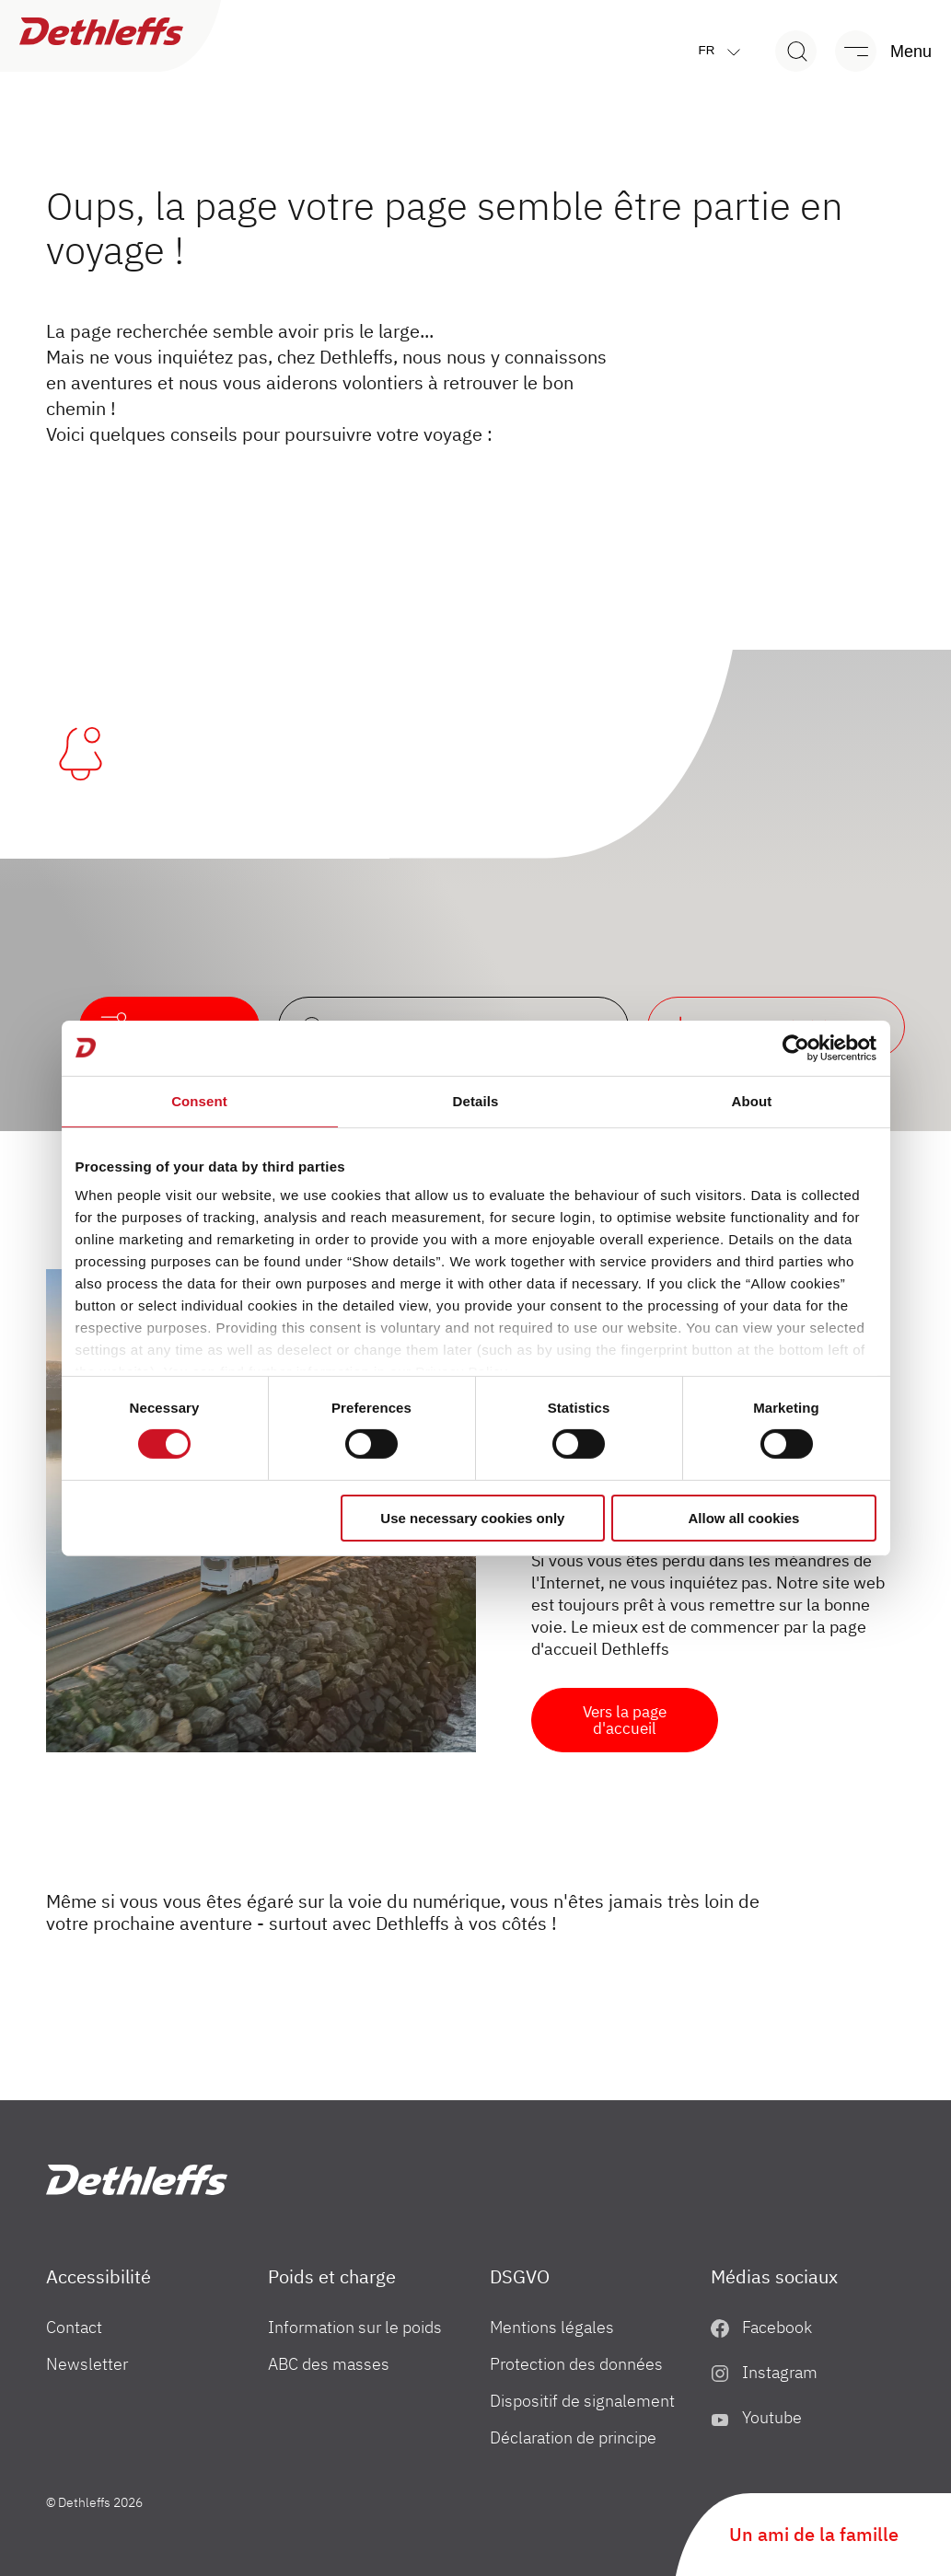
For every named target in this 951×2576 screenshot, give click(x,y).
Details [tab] (476, 1100)
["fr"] (136, 2180)
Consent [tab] (199, 1100)
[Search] (796, 51)
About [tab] (752, 1100)
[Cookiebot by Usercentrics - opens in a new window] (795, 1047)
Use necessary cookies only (472, 1518)
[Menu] (875, 51)
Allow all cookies (744, 1518)
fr (723, 51)
